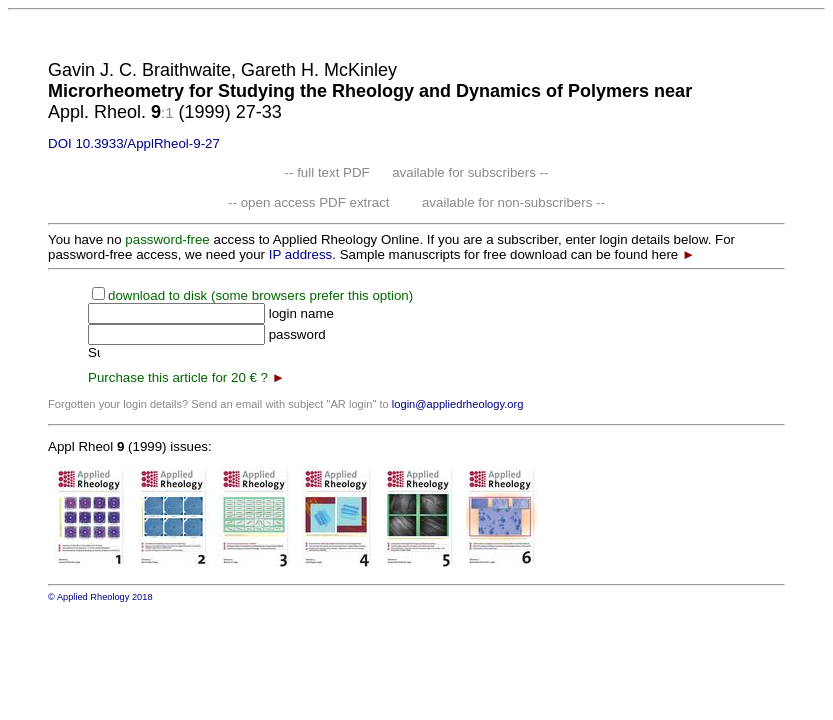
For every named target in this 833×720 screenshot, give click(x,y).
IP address (300, 254)
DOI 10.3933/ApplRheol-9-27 (134, 143)
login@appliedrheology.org (458, 404)
